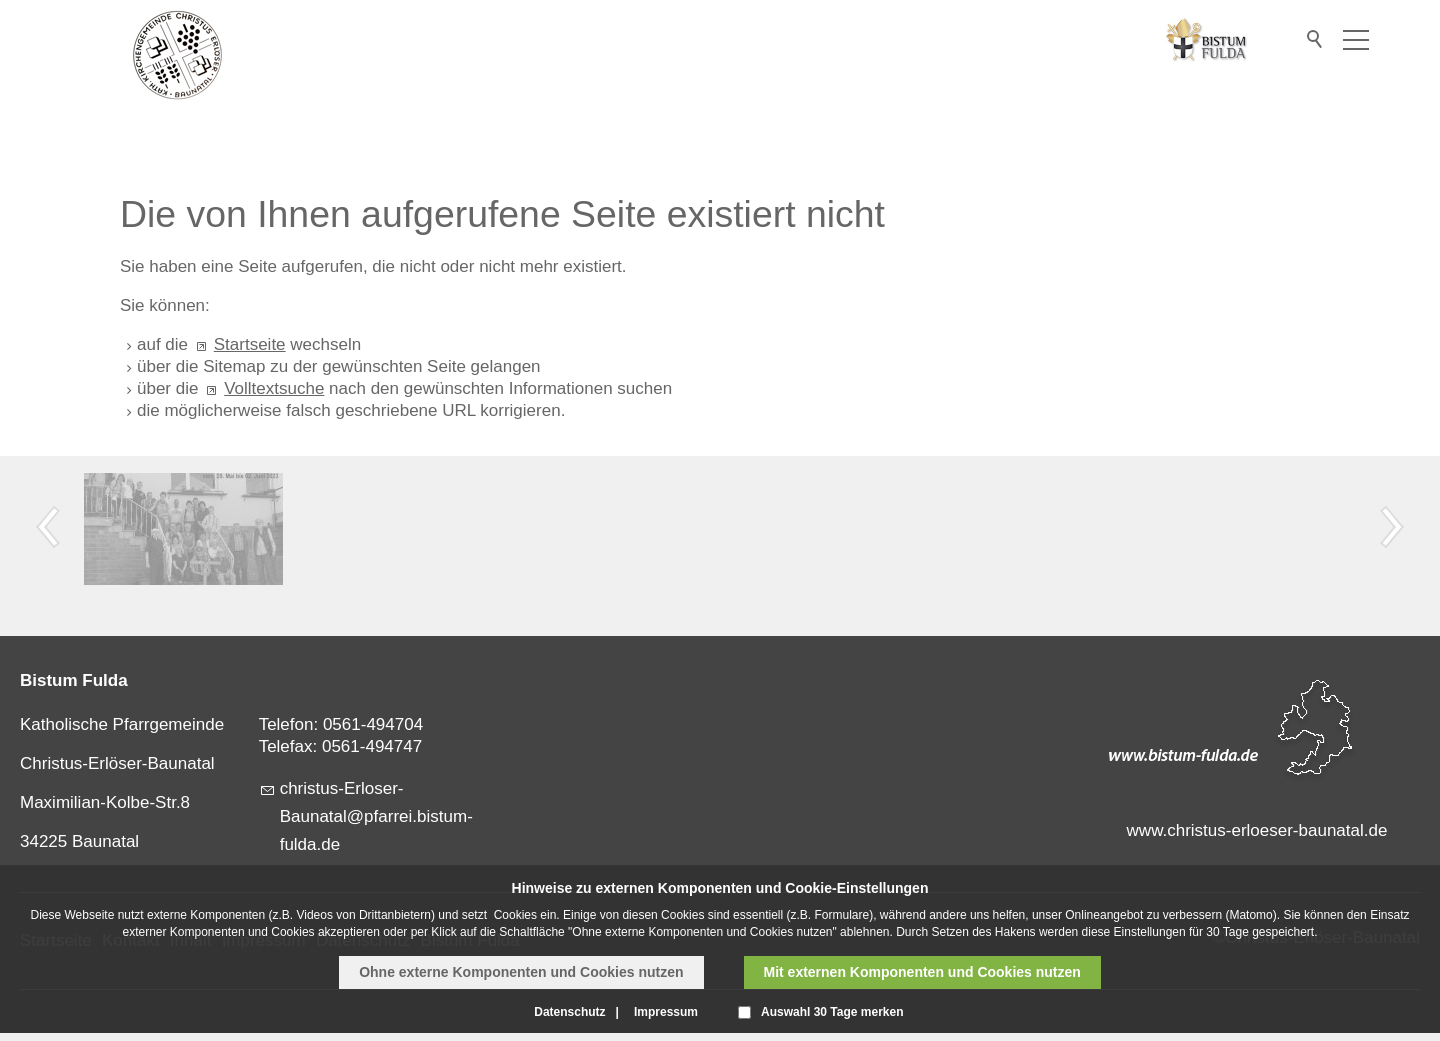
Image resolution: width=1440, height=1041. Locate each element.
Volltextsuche (274, 388)
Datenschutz (569, 1012)
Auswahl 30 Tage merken (832, 1012)
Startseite (250, 344)
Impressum (666, 1012)
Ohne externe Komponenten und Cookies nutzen (521, 972)
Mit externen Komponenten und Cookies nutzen (922, 972)
